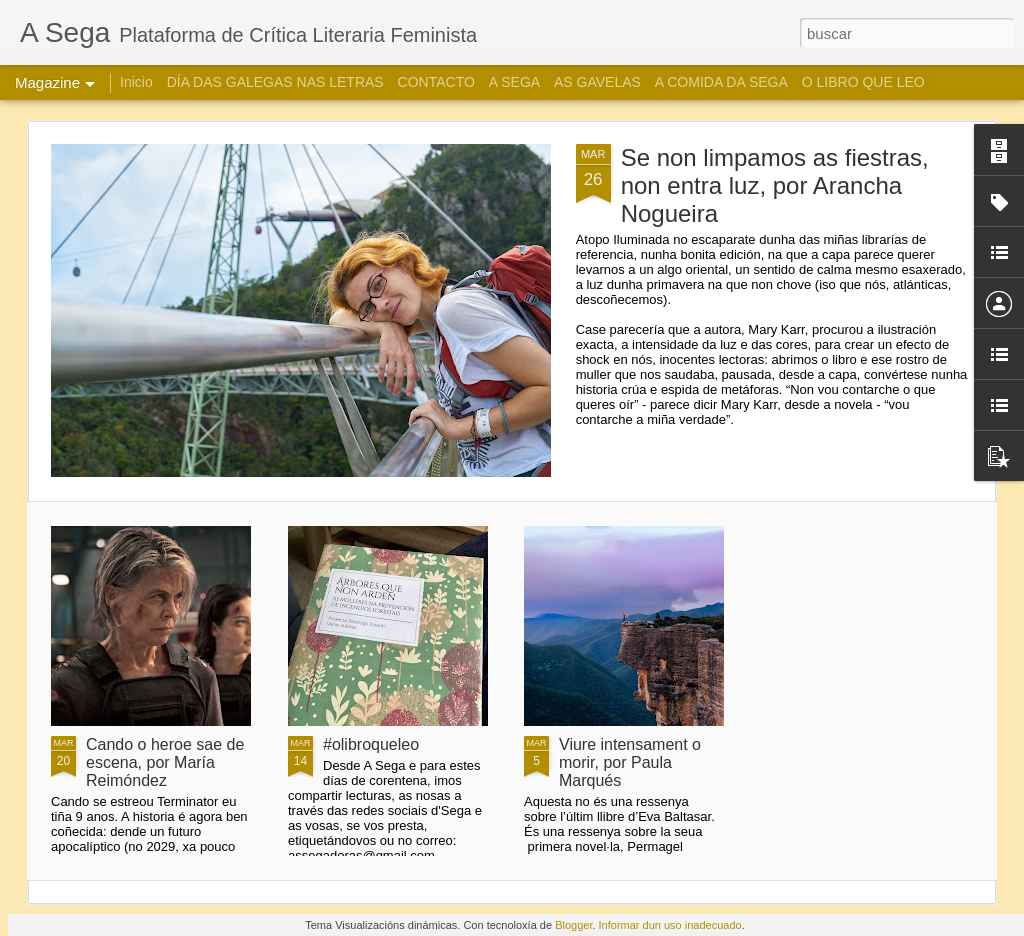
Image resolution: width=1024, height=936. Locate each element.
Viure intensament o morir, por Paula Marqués (630, 762)
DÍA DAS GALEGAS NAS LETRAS (275, 82)
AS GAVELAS (597, 82)
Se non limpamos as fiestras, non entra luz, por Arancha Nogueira (775, 185)
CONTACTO (436, 82)
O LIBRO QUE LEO (863, 82)
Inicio (136, 82)
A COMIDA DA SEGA (721, 82)
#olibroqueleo (371, 744)
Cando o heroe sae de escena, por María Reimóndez (165, 762)
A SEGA (514, 82)
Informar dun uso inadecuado (670, 925)
